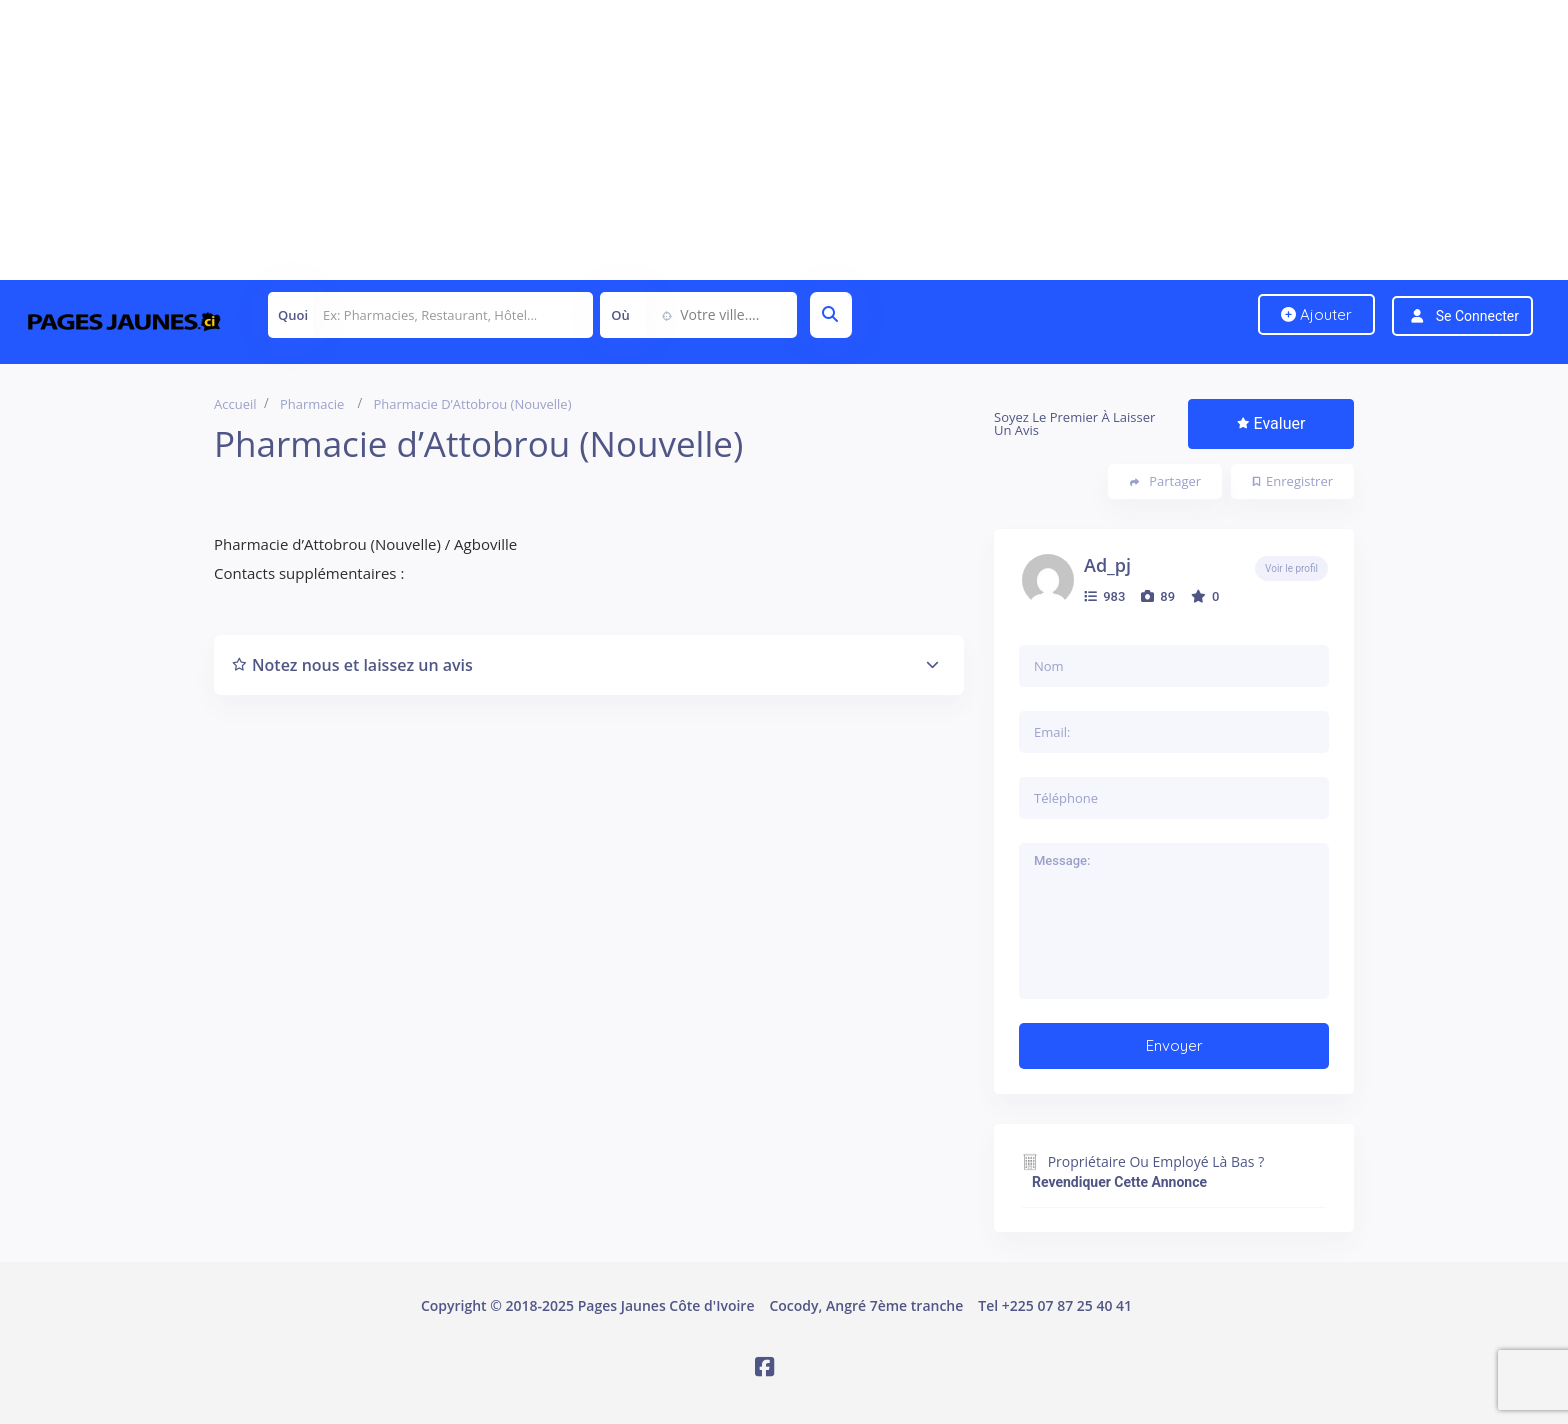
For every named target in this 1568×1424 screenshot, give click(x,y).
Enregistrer (1293, 481)
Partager (1165, 481)
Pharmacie (312, 404)
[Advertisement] (600, 140)
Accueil (235, 404)
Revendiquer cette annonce (1119, 1182)
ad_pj (1107, 565)
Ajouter (1316, 314)
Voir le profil (1291, 568)
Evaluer (1271, 423)
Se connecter (1477, 316)
